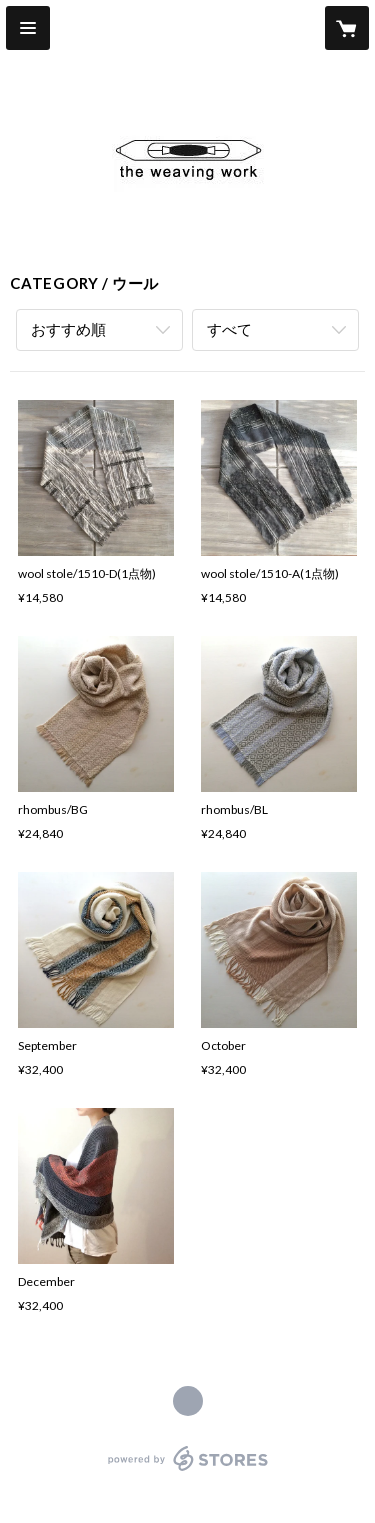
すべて (229, 329)
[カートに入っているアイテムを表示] (347, 28)
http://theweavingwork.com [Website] (188, 1401)
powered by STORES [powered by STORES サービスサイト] (187, 1471)
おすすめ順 (68, 329)
